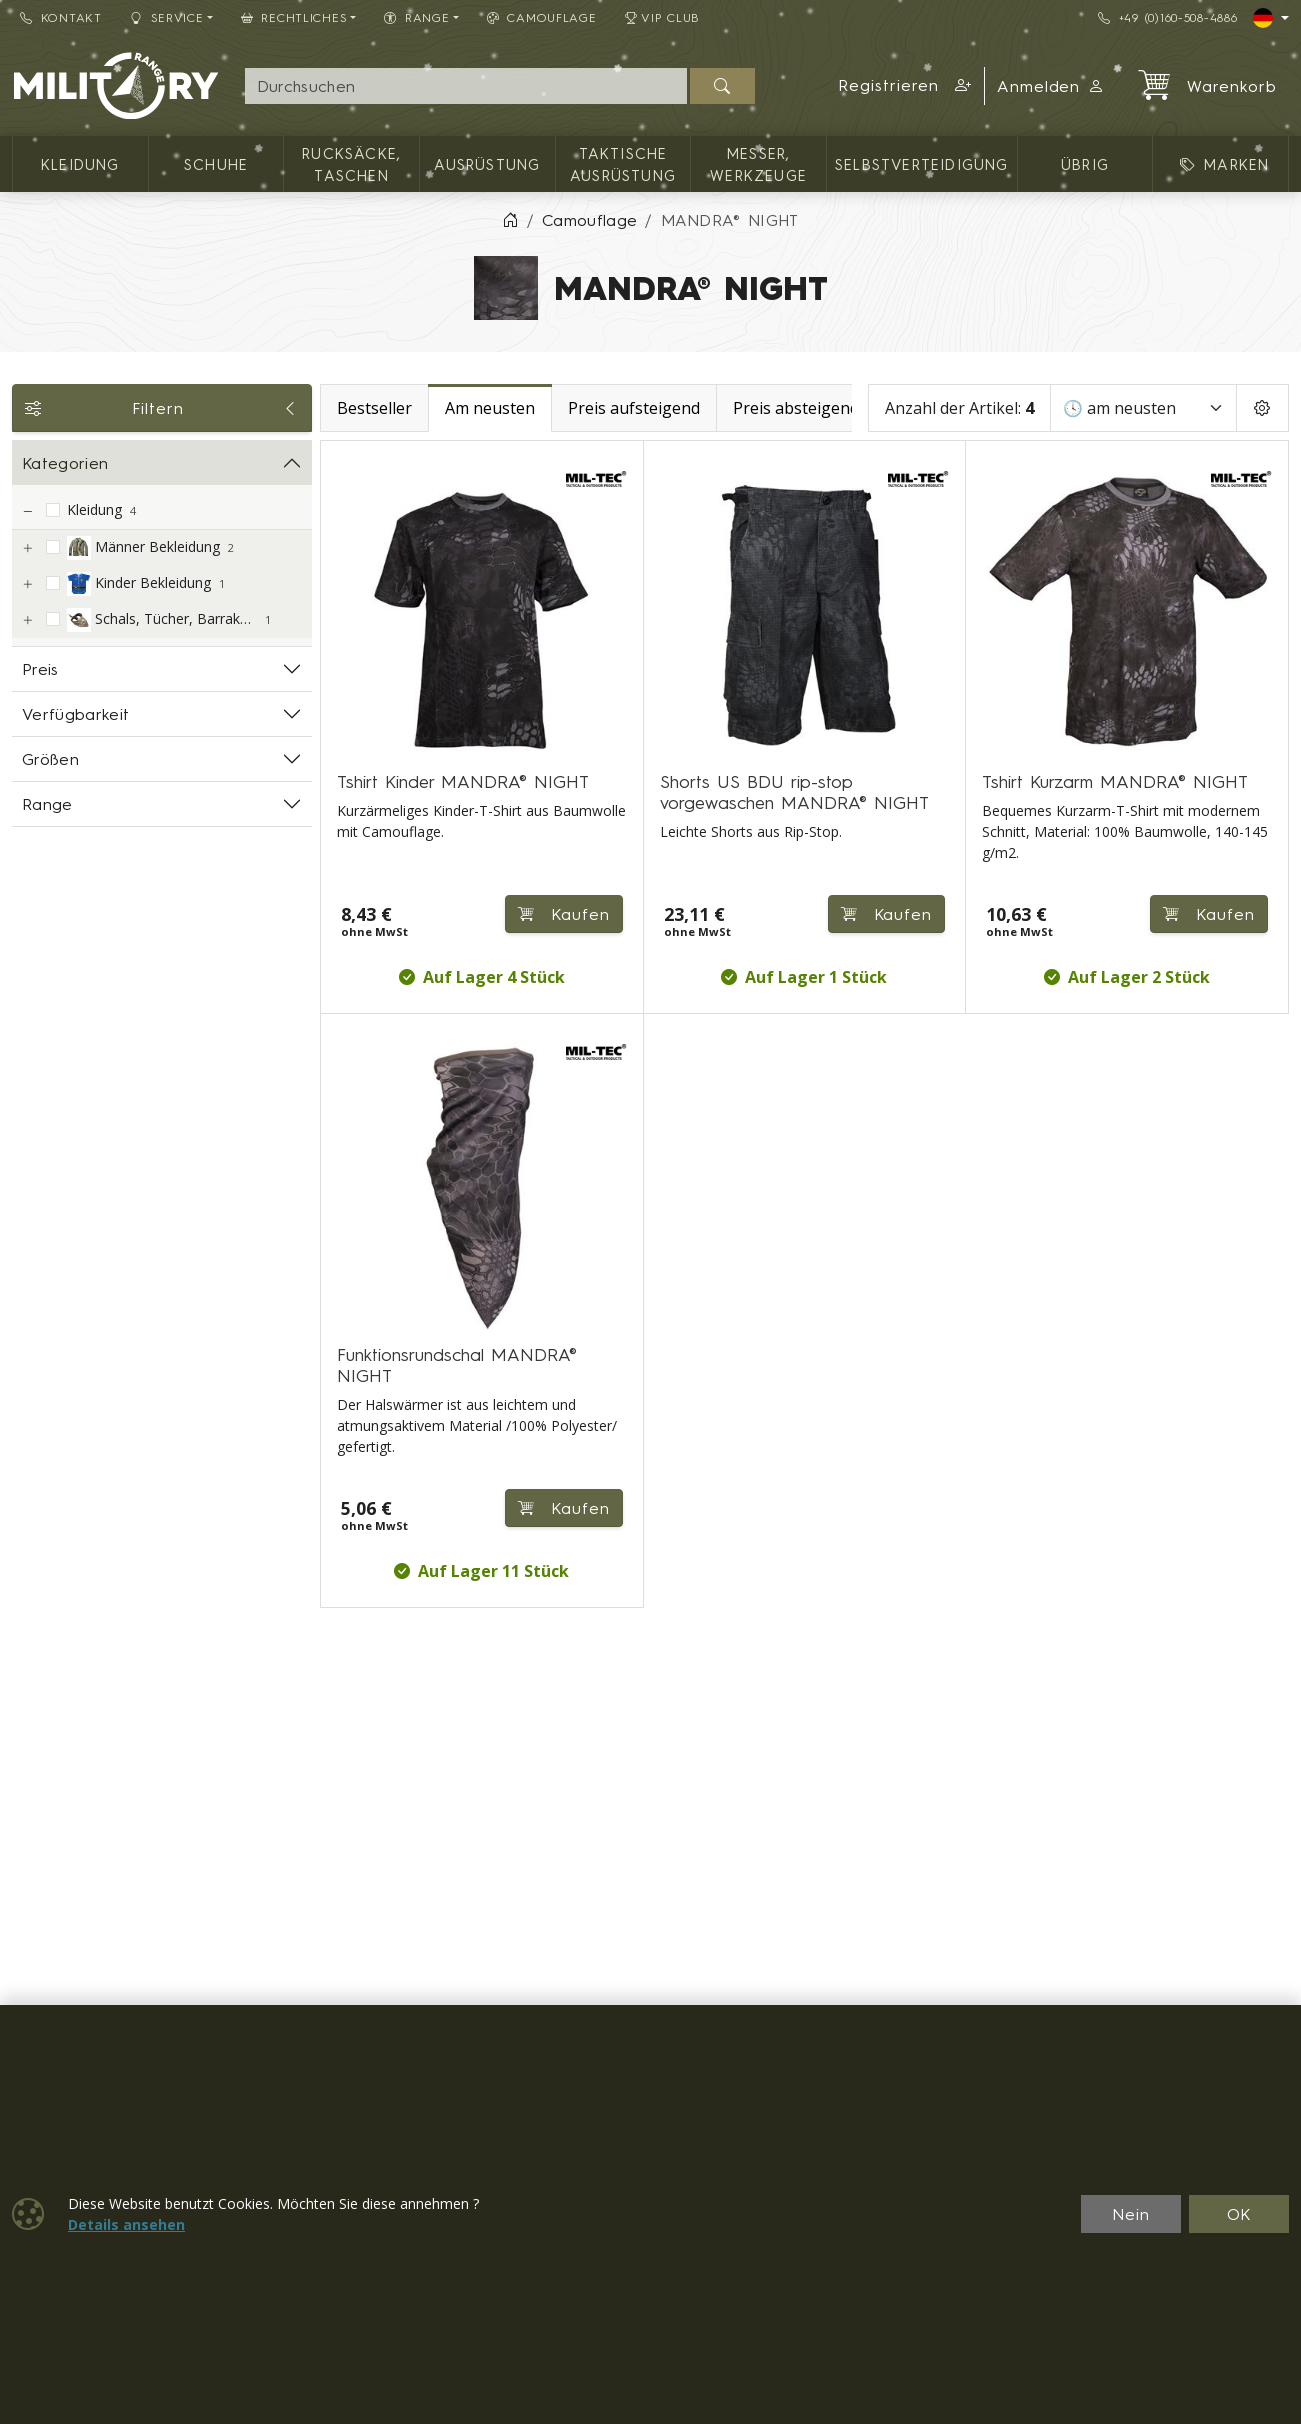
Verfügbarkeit (75, 714)
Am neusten (490, 408)
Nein (1131, 2214)
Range (47, 804)
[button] (905, 86)
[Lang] (1271, 18)
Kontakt (61, 17)
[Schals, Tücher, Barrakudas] (27, 620)
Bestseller (374, 408)
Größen (50, 759)
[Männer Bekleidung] (27, 548)
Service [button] (167, 17)
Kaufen (564, 914)
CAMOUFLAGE (542, 17)
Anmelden (1051, 86)
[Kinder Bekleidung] (27, 584)
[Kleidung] (27, 511)
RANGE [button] (416, 17)
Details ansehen (126, 2224)
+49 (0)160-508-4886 (1167, 17)
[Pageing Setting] (1262, 408)
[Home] (510, 220)
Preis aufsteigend (634, 408)
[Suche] (466, 86)
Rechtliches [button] (294, 17)
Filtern (162, 408)
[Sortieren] (1143, 408)
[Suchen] (722, 86)
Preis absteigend (796, 408)
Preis (40, 669)
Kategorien (65, 463)
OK (1239, 2214)
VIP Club (663, 17)
